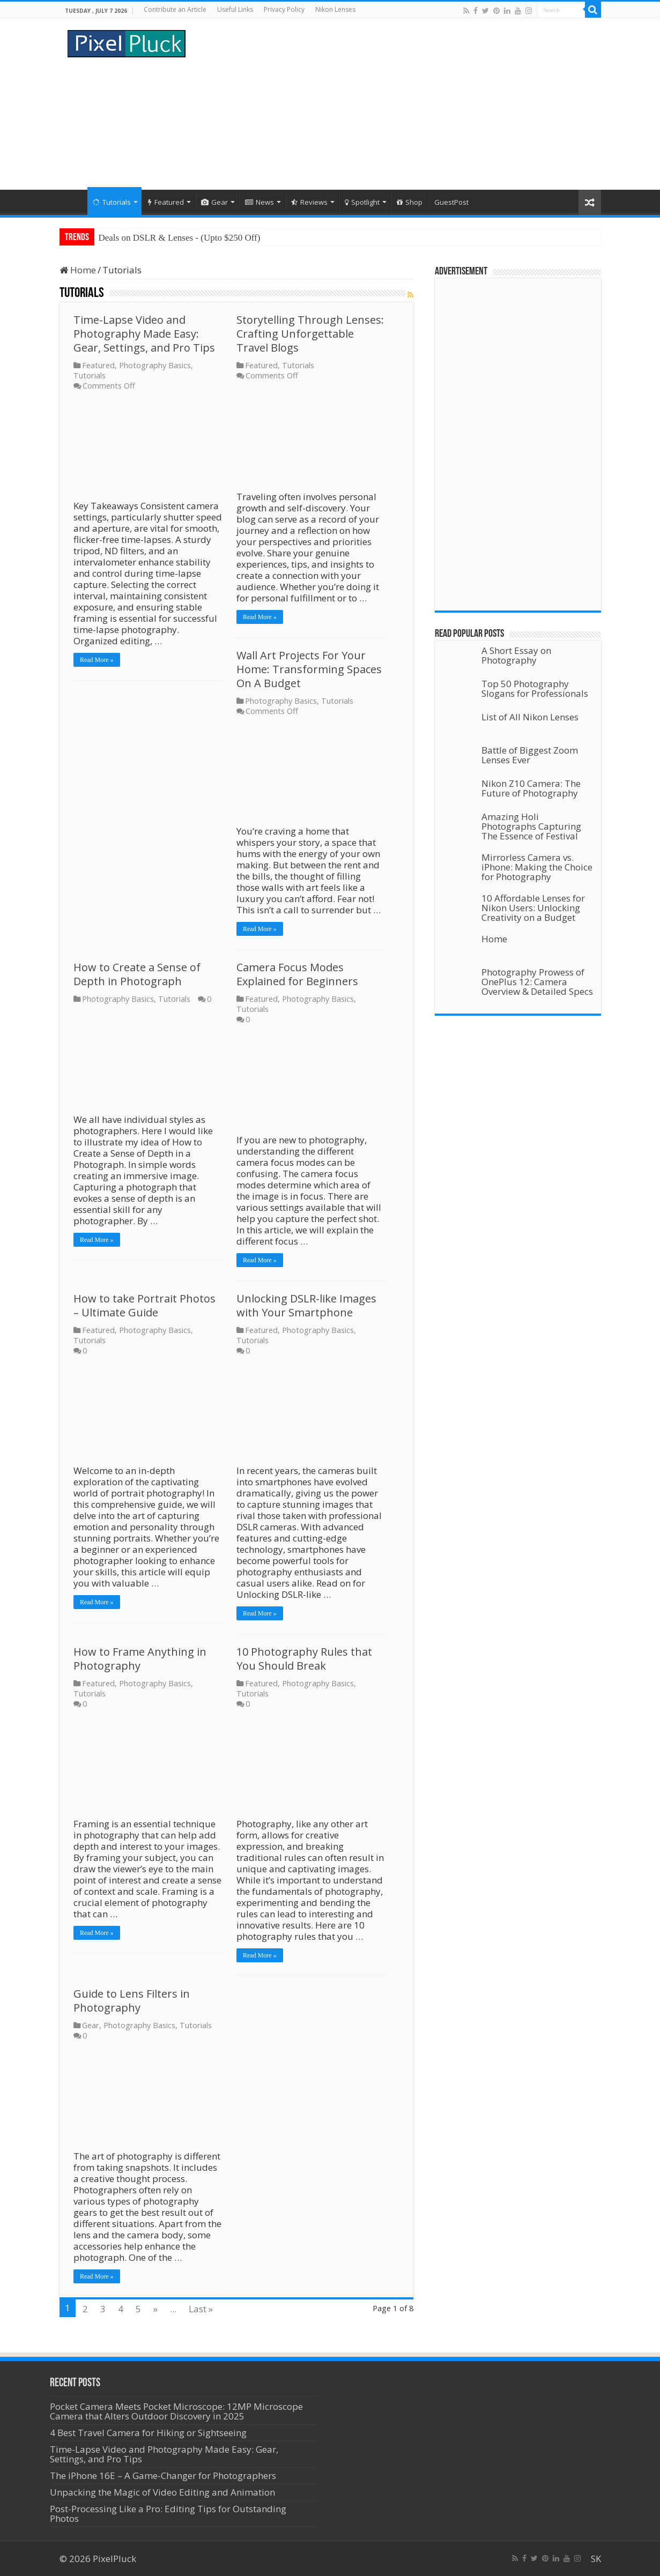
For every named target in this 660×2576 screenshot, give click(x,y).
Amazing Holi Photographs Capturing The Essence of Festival (531, 826)
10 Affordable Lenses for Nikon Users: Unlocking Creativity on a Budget (533, 908)
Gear (214, 202)
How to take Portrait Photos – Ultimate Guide (144, 1305)
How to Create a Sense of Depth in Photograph (137, 974)
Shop (409, 202)
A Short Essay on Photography (516, 655)
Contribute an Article (175, 9)
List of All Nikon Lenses (530, 717)
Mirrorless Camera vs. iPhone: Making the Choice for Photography (536, 867)
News (259, 202)
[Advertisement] (398, 104)
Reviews (309, 202)
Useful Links (235, 9)
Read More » (97, 660)
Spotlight (362, 202)
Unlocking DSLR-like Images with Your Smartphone (306, 1305)
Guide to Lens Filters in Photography (131, 2000)
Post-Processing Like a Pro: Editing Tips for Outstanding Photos (168, 2514)
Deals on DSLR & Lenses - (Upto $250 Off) (180, 238)
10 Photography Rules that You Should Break (304, 1658)
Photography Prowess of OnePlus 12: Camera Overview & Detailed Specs (537, 981)
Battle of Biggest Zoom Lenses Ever (529, 755)
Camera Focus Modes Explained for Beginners (297, 974)
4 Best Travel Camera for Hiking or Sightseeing (148, 2432)
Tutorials (112, 202)
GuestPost (451, 202)
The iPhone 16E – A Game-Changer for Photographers (164, 2475)
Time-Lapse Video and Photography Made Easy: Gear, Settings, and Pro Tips (144, 333)
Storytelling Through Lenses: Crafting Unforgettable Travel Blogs (310, 333)
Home (73, 201)
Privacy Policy (284, 9)
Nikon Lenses (335, 9)
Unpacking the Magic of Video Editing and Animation (162, 2492)
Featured (166, 202)
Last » (201, 2309)
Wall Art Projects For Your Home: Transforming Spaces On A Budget (309, 669)
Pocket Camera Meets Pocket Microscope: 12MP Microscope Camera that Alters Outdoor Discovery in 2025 (176, 2411)
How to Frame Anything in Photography (139, 1658)
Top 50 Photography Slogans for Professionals (534, 688)
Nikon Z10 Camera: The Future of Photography (531, 788)
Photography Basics (155, 365)
